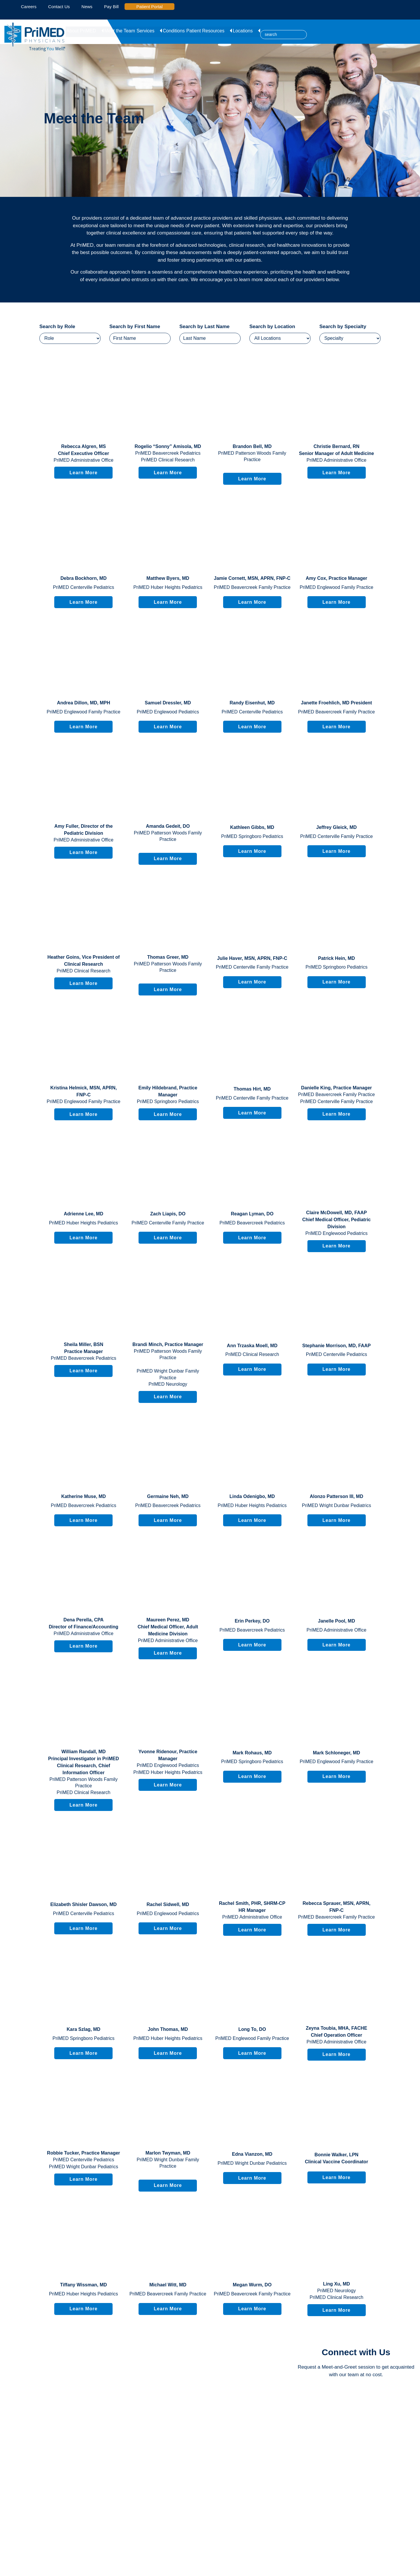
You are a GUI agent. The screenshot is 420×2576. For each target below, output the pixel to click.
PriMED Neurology (167, 1384)
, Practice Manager (336, 578)
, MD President (336, 702)
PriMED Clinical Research (168, 459)
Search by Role (57, 326)
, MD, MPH (83, 702)
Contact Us (59, 6)
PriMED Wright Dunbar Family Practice (167, 1374)
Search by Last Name (204, 326)
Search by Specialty (342, 326)
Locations (246, 30)
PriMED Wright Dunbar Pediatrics (336, 1505)
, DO (168, 826)
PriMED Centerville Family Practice (336, 836)
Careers (28, 6)
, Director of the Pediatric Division (83, 830)
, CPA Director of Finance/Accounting (83, 1623)
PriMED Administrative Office (83, 460)
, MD (168, 446)
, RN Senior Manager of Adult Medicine (336, 450)
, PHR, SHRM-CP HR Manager (252, 1907)
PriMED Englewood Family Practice (336, 587)
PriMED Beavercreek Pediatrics (167, 453)
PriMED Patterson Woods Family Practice (252, 456)
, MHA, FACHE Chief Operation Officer (336, 2032)
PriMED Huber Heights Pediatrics (167, 587)
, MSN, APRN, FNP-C (252, 578)
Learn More (83, 472)
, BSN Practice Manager (83, 1348)
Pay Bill (111, 6)
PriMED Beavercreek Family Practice (252, 587)
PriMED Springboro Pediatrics (252, 836)
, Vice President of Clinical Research (83, 961)
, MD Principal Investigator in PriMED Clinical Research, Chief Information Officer (83, 1762)
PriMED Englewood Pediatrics (168, 711)
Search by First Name (134, 326)
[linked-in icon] (6, 7)
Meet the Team (119, 30)
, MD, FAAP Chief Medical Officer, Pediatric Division (336, 1219)
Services (149, 30)
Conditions (175, 30)
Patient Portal (152, 6)
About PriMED (83, 30)
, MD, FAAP (336, 1345)
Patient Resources (211, 30)
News (86, 6)
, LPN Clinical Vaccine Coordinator (336, 2158)
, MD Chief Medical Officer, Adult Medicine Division (168, 1626)
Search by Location (272, 326)
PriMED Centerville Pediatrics (83, 587)
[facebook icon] (12, 7)
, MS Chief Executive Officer (83, 450)
